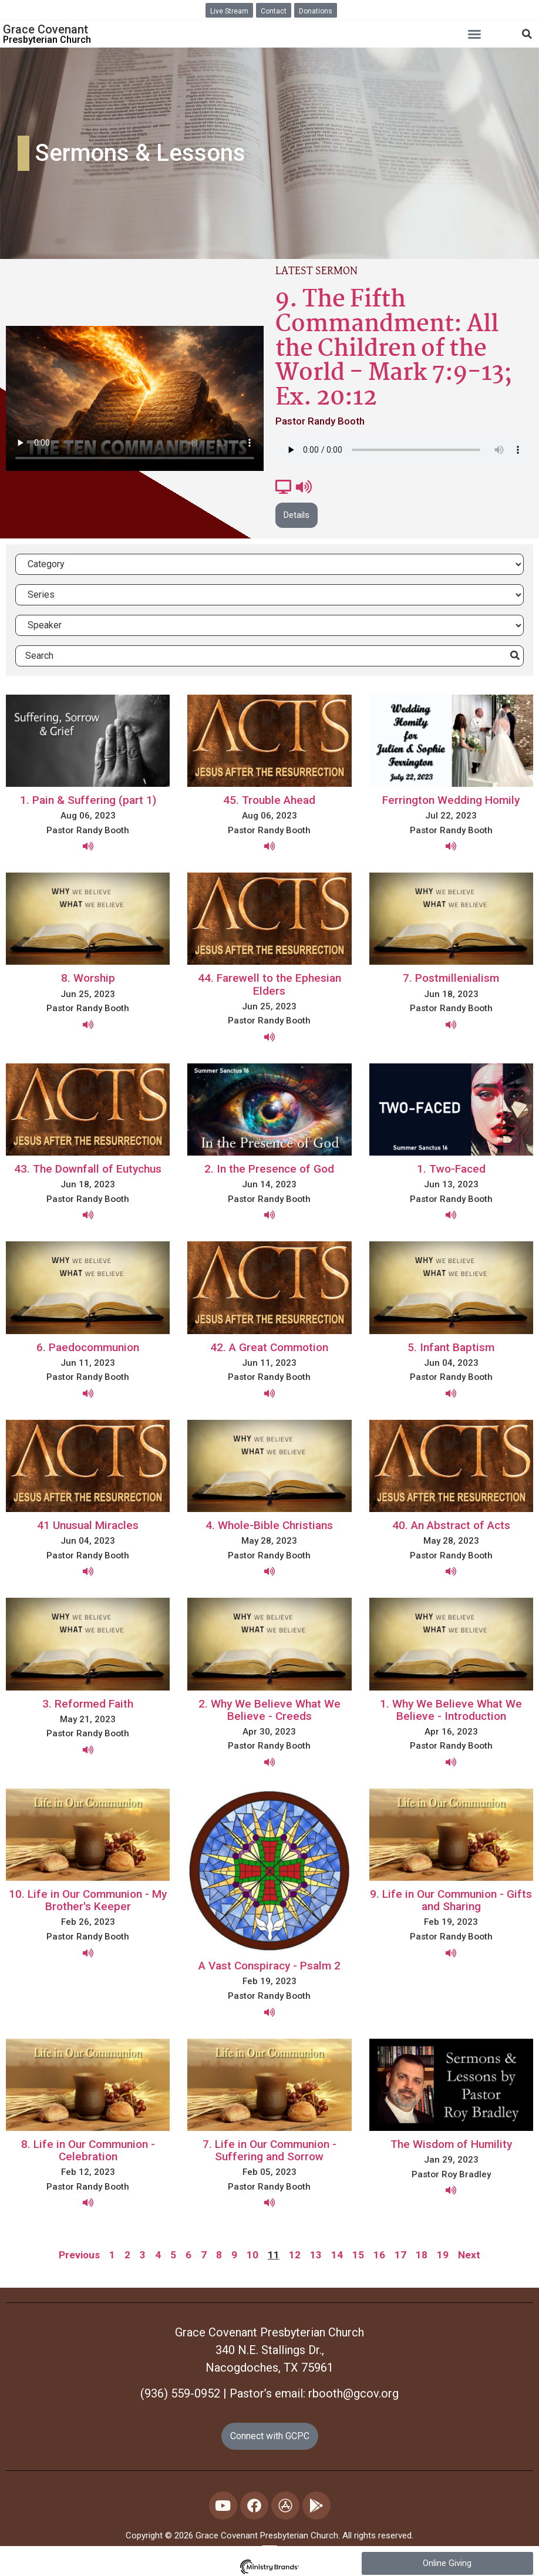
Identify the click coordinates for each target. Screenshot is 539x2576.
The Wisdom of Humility (451, 2144)
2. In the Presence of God (269, 1169)
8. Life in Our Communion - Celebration (88, 2150)
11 (273, 2255)
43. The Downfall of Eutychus (87, 1169)
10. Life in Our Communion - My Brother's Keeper (88, 1900)
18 (421, 2255)
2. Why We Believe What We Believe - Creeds (269, 1710)
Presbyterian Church (47, 39)
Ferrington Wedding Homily (451, 800)
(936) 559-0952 (180, 2393)
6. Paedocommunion (87, 1347)
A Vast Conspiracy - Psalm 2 (269, 1965)
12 (295, 2255)
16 (379, 2255)
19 (443, 2255)
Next (469, 2255)
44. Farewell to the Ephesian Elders (269, 984)
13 (316, 2255)
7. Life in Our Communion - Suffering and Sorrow (269, 2150)
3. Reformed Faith (87, 1703)
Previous (79, 2255)
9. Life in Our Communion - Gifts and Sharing (451, 1900)
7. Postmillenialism (451, 978)
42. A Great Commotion (269, 1347)
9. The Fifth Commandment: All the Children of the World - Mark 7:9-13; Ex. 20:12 (393, 349)
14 (337, 2255)
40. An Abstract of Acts (451, 1525)
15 (358, 2255)
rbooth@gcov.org (353, 2393)
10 (252, 2255)
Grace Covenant (45, 29)
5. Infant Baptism (450, 1347)
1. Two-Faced (451, 1169)
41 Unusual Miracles (88, 1525)
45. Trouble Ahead (269, 800)
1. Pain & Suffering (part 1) (88, 800)
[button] (474, 34)
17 (400, 2255)
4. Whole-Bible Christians (269, 1525)
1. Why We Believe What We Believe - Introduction (451, 1710)
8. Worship (88, 978)
